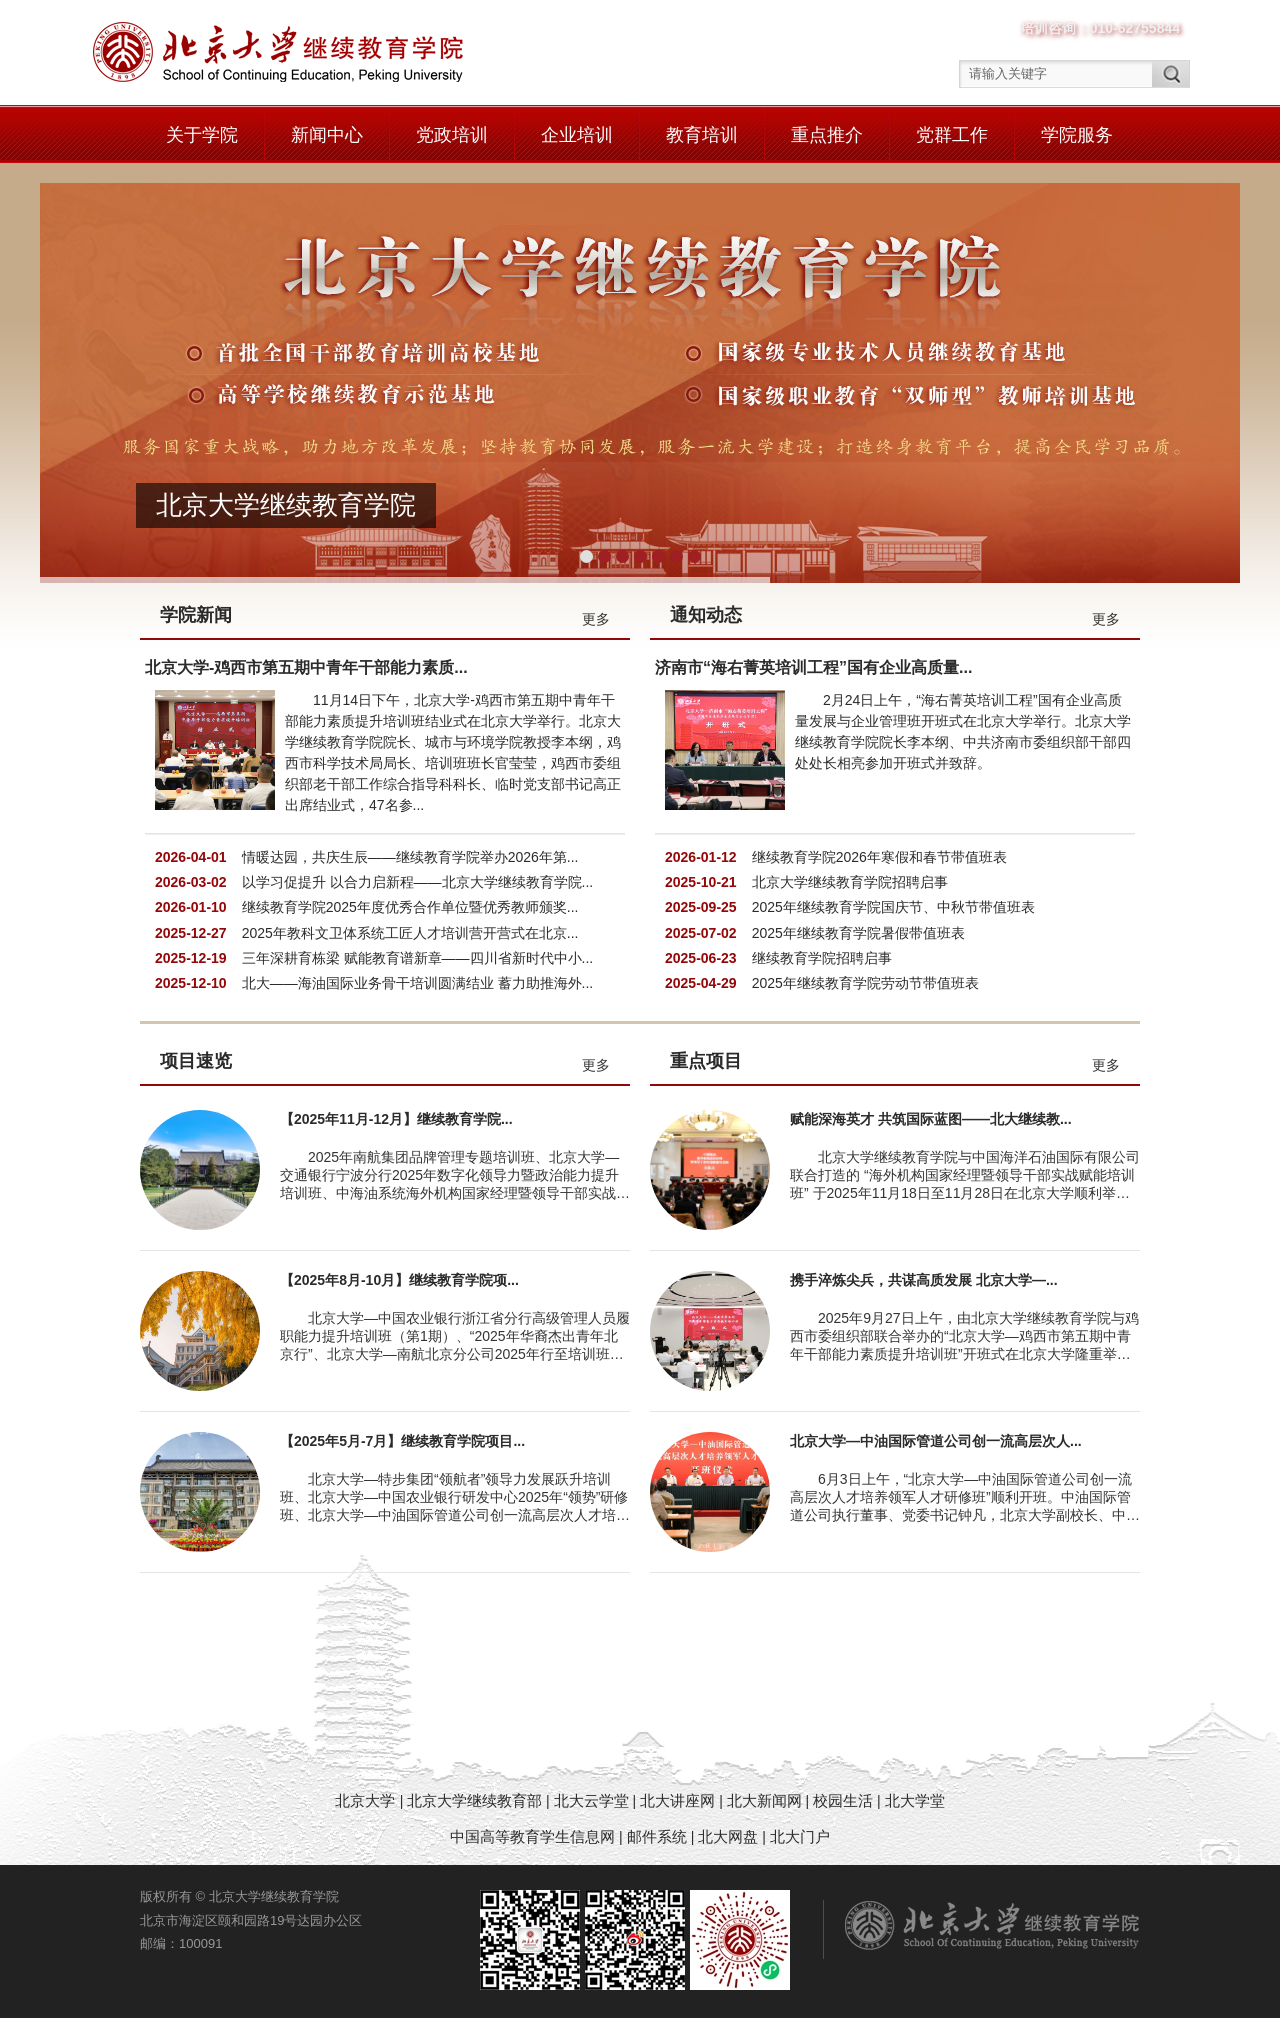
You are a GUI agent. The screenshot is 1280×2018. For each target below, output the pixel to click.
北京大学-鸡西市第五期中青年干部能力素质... (306, 667)
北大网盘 (728, 1836)
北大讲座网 (679, 1800)
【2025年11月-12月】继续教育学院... (396, 1119)
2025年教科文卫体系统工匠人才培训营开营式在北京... (410, 933)
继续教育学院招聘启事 (822, 958)
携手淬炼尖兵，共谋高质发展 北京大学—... (924, 1280)
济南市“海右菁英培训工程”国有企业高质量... (813, 667)
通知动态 (706, 615)
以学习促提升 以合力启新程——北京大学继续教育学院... (418, 882)
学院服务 (1077, 135)
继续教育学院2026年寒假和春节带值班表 (879, 857)
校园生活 (843, 1800)
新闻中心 (327, 135)
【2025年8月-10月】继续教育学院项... (399, 1280)
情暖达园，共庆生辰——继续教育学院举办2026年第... (410, 857)
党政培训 (452, 135)
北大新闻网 (764, 1800)
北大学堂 (915, 1800)
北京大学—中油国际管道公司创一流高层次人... (936, 1441)
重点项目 (706, 1061)
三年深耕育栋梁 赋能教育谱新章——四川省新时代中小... (418, 958)
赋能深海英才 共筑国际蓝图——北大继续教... (931, 1119)
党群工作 (952, 135)
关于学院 (202, 135)
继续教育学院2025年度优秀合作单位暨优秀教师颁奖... (410, 907)
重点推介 (827, 135)
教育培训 (702, 135)
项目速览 (196, 1061)
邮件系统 (659, 1836)
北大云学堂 (591, 1800)
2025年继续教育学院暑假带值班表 (858, 933)
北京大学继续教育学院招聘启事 (850, 882)
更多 (596, 619)
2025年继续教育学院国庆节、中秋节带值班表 (893, 907)
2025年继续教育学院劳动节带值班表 (865, 983)
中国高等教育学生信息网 (532, 1836)
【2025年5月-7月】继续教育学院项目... (402, 1441)
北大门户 (800, 1836)
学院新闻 (196, 615)
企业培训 (577, 135)
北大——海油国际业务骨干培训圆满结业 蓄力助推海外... (418, 983)
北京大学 (367, 1800)
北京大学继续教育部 (474, 1800)
